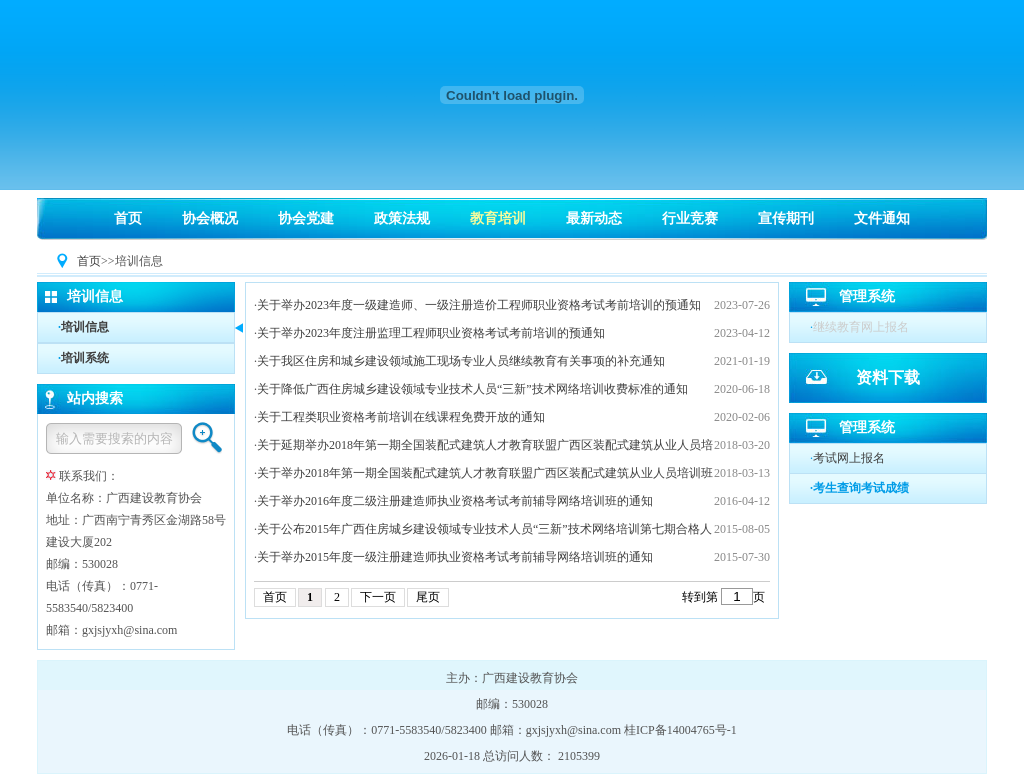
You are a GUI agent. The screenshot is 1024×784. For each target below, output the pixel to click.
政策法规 (402, 218)
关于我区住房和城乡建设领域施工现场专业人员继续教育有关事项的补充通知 (461, 361)
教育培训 (498, 218)
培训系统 (85, 358)
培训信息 (85, 327)
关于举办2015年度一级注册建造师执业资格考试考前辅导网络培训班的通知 (455, 557)
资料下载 (888, 377)
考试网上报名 (849, 458)
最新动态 (594, 218)
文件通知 (882, 218)
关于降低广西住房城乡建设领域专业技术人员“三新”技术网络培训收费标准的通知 (472, 389)
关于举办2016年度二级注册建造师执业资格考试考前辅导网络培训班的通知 (455, 501)
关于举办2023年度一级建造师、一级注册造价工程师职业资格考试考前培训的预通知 (479, 305)
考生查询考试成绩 (861, 488)
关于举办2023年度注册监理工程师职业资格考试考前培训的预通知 (431, 333)
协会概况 (210, 218)
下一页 (378, 597)
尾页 (428, 597)
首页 (128, 218)
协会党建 (306, 218)
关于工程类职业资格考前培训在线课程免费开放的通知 (401, 417)
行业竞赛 (690, 218)
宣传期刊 (786, 218)
